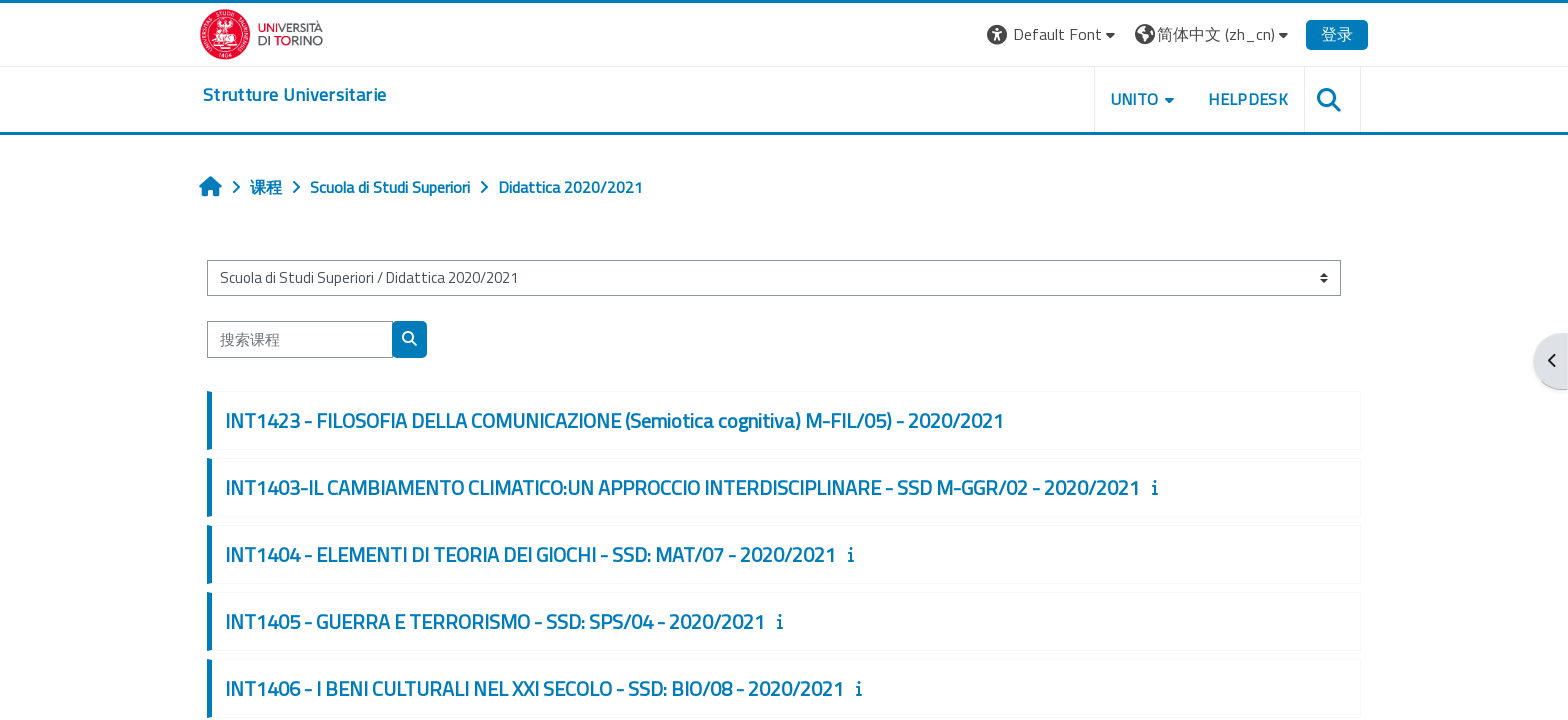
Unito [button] (1135, 99)
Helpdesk (1248, 99)
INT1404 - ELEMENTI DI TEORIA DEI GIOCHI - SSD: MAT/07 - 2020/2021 (530, 554)
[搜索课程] (300, 339)
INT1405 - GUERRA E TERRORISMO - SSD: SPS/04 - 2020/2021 (495, 621)
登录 (1337, 34)
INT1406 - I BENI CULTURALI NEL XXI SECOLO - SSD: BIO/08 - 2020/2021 (534, 688)
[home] (294, 95)
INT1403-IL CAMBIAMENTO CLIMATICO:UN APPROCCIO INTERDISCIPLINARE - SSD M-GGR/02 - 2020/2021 (682, 487)
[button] (1053, 34)
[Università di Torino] (261, 32)
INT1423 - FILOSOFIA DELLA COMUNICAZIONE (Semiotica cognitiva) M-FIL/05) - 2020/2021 (614, 420)
